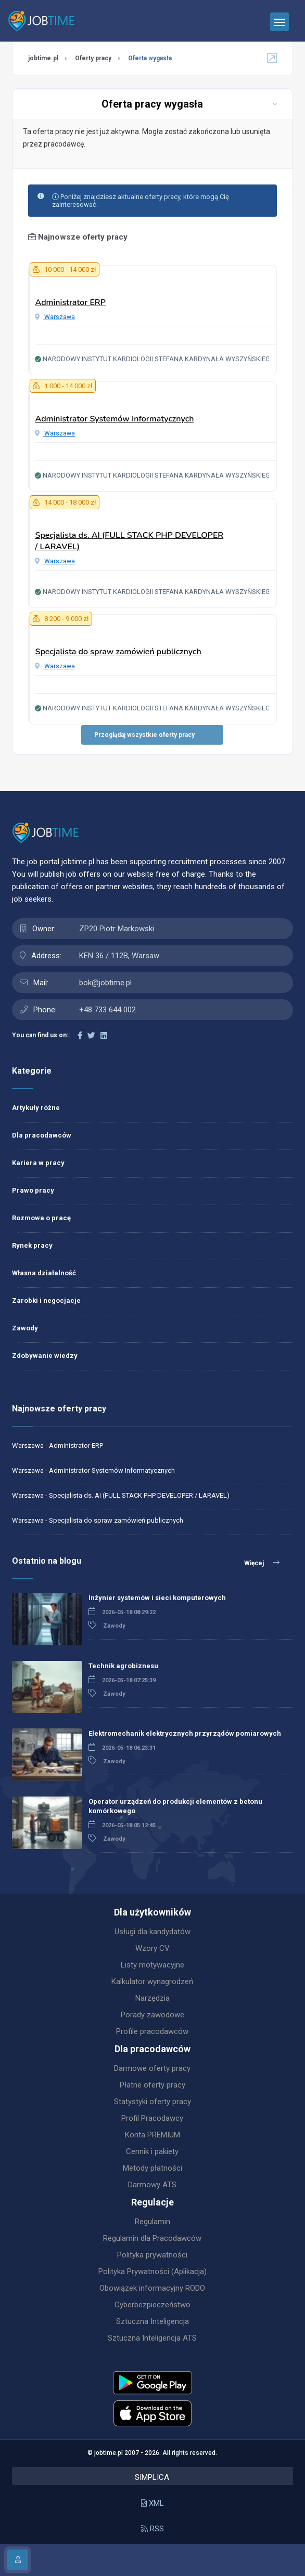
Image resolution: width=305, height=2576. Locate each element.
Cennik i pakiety (152, 2151)
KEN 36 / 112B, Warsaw (119, 955)
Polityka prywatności (152, 2255)
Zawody (25, 1328)
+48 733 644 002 (107, 1009)
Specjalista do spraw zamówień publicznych (118, 651)
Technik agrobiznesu (123, 1666)
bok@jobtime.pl (105, 982)
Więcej (261, 1562)
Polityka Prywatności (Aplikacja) (152, 2271)
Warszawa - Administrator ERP (57, 1445)
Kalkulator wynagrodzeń (152, 1981)
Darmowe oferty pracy (152, 2068)
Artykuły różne (36, 1108)
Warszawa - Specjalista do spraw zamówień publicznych (97, 1520)
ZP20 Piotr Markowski (116, 928)
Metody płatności (152, 2168)
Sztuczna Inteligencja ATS (152, 2338)
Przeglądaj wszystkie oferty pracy (144, 734)
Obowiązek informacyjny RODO (152, 2288)
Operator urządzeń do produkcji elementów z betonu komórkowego (175, 1806)
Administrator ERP (70, 302)
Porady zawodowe (152, 2014)
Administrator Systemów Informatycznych (114, 419)
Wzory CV (152, 1948)
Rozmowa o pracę (41, 1218)
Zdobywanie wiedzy (45, 1355)
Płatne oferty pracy (152, 2085)
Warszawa (55, 317)
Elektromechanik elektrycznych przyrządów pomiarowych (184, 1733)
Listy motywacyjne (152, 1965)
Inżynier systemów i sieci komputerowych (157, 1598)
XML (152, 2503)
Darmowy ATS (152, 2184)
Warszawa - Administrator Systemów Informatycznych (93, 1470)
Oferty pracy (93, 58)
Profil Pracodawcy (152, 2118)
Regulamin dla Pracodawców (152, 2238)
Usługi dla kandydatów (152, 1931)
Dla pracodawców (41, 1135)
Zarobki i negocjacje (46, 1300)
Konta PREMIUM (152, 2134)
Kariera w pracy (38, 1163)
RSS (152, 2528)
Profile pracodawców (152, 2031)
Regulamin (152, 2221)
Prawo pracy (33, 1190)
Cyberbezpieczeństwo (152, 2304)
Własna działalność (44, 1273)
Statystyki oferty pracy (152, 2101)
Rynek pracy (32, 1245)
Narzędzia (152, 1998)
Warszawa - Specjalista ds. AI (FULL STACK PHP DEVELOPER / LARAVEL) (121, 1495)
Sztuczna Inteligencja (152, 2321)
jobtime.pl (43, 58)
